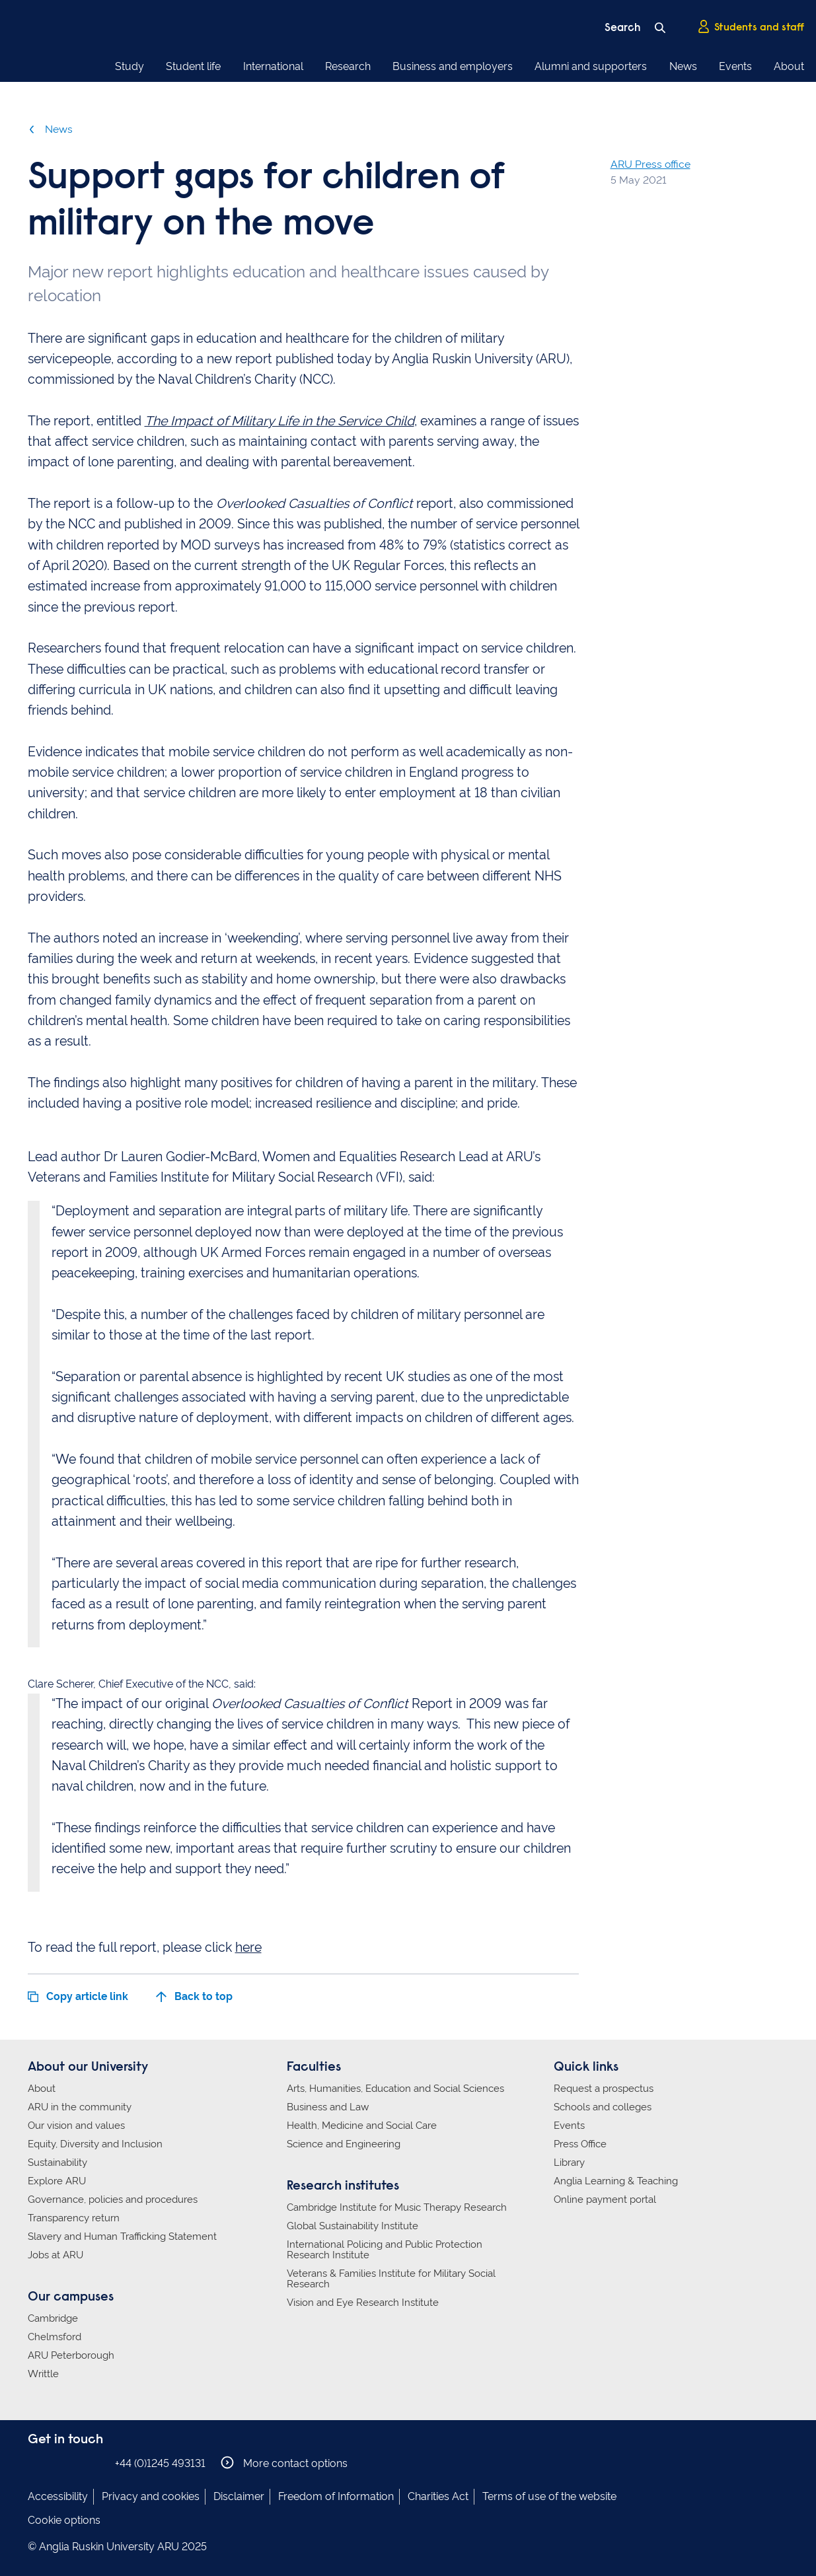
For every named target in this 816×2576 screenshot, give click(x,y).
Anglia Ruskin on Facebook (36, 2463)
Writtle (43, 2374)
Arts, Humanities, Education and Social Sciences (395, 2088)
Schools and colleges (602, 2107)
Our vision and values (76, 2125)
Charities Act (438, 2496)
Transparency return (74, 2218)
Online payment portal (605, 2199)
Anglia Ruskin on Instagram (56, 2463)
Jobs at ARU (55, 2255)
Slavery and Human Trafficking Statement (122, 2236)
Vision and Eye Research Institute (363, 2302)
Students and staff (750, 27)
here (248, 1947)
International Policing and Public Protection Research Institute (384, 2249)
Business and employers (452, 66)
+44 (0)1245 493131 (160, 2463)
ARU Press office (650, 164)
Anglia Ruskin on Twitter (76, 2463)
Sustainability (57, 2162)
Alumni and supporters (591, 66)
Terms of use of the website (549, 2496)
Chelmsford (54, 2337)
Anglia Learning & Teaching (616, 2181)
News (683, 66)
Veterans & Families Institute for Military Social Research (391, 2279)
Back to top (194, 1996)
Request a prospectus (603, 2088)
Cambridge (53, 2318)
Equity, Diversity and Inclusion (95, 2144)
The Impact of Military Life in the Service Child (279, 421)
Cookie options (64, 2520)
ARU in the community (79, 2107)
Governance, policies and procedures (113, 2199)
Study (129, 66)
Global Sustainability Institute (352, 2226)
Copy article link (78, 1996)
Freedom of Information (336, 2496)
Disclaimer (238, 2496)
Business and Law (328, 2107)
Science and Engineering (343, 2144)
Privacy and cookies (151, 2496)
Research (348, 66)
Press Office (580, 2144)
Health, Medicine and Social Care (362, 2125)
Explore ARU (57, 2181)
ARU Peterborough (71, 2355)
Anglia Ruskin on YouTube (95, 2463)
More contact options (284, 2463)
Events (735, 66)
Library (569, 2162)
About (789, 66)
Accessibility (58, 2496)
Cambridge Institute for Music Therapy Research (397, 2207)
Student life (193, 66)
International (273, 66)
